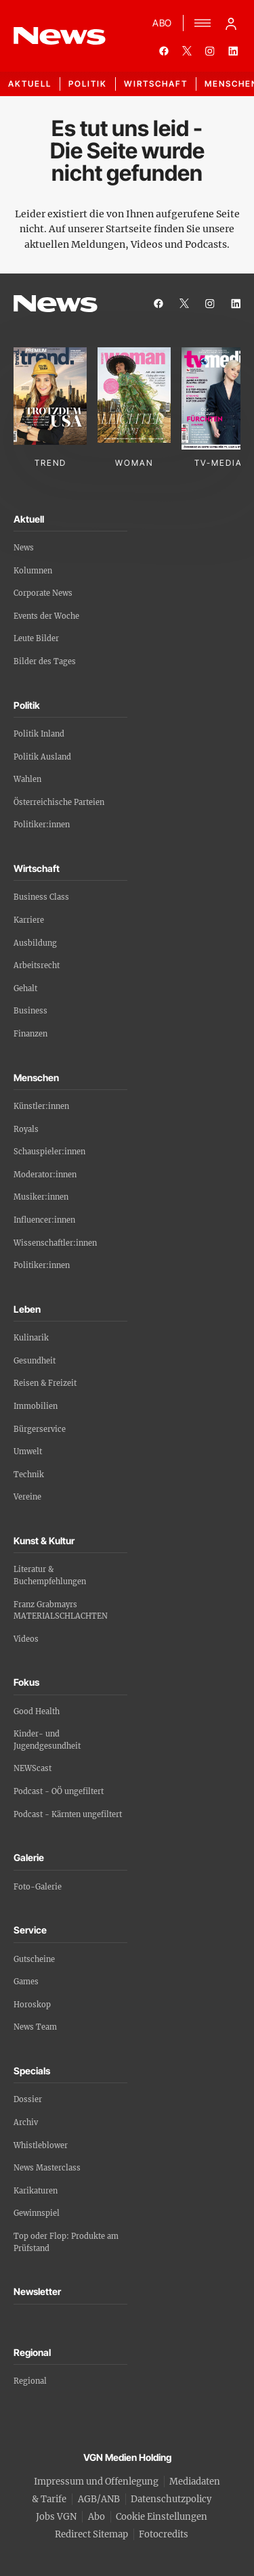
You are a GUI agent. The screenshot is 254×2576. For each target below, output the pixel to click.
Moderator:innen (45, 1174)
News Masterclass (47, 2168)
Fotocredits (163, 2534)
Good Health (37, 1711)
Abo (96, 2517)
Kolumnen (33, 570)
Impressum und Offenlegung (96, 2481)
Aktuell (29, 84)
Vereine (27, 1497)
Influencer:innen (44, 1220)
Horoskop (32, 2004)
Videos (26, 1639)
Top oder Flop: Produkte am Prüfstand (66, 2242)
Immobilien (36, 1406)
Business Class (41, 897)
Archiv (26, 2122)
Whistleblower (41, 2145)
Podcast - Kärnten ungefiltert (68, 1814)
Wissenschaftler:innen (55, 1243)
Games (26, 1981)
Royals (26, 1129)
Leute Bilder (36, 638)
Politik (87, 84)
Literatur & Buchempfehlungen (50, 1575)
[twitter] (187, 51)
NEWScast (32, 1768)
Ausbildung (35, 943)
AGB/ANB (99, 2499)
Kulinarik (31, 1337)
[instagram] (210, 51)
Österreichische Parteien (59, 802)
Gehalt (25, 988)
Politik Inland (39, 734)
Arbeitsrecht (37, 965)
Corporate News (43, 593)
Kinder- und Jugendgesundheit (47, 1740)
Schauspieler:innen (49, 1151)
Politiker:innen (42, 824)
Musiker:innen (41, 1197)
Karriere (29, 920)
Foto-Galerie (38, 1887)
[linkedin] (233, 51)
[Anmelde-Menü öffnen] (230, 23)
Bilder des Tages (45, 661)
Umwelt (28, 1451)
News (24, 547)
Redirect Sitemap (91, 2534)
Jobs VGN (56, 2517)
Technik (29, 1474)
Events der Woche (46, 616)
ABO (162, 22)
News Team (35, 2027)
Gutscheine (34, 1959)
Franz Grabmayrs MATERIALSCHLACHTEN (61, 1610)
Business (30, 1011)
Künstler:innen (41, 1106)
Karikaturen (36, 2191)
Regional (30, 2381)
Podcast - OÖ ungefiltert (59, 1791)
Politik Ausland (42, 757)
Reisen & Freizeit (45, 1383)
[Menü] (202, 23)
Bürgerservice (40, 1429)
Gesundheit (35, 1361)
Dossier (28, 2099)
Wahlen (27, 779)
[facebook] (164, 51)
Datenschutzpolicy (171, 2499)
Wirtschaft (156, 84)
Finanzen (30, 1034)
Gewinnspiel (37, 2213)
